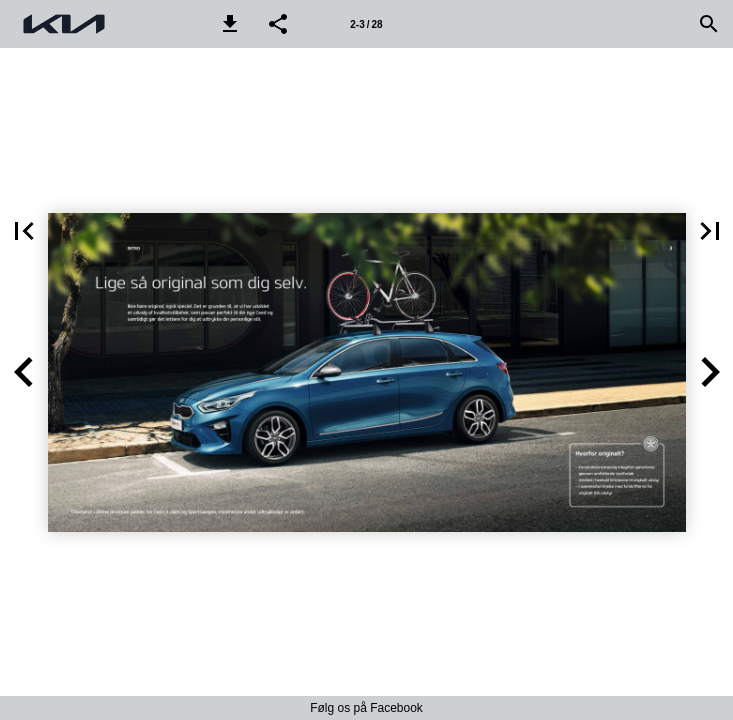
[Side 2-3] (367, 24)
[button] (230, 24)
